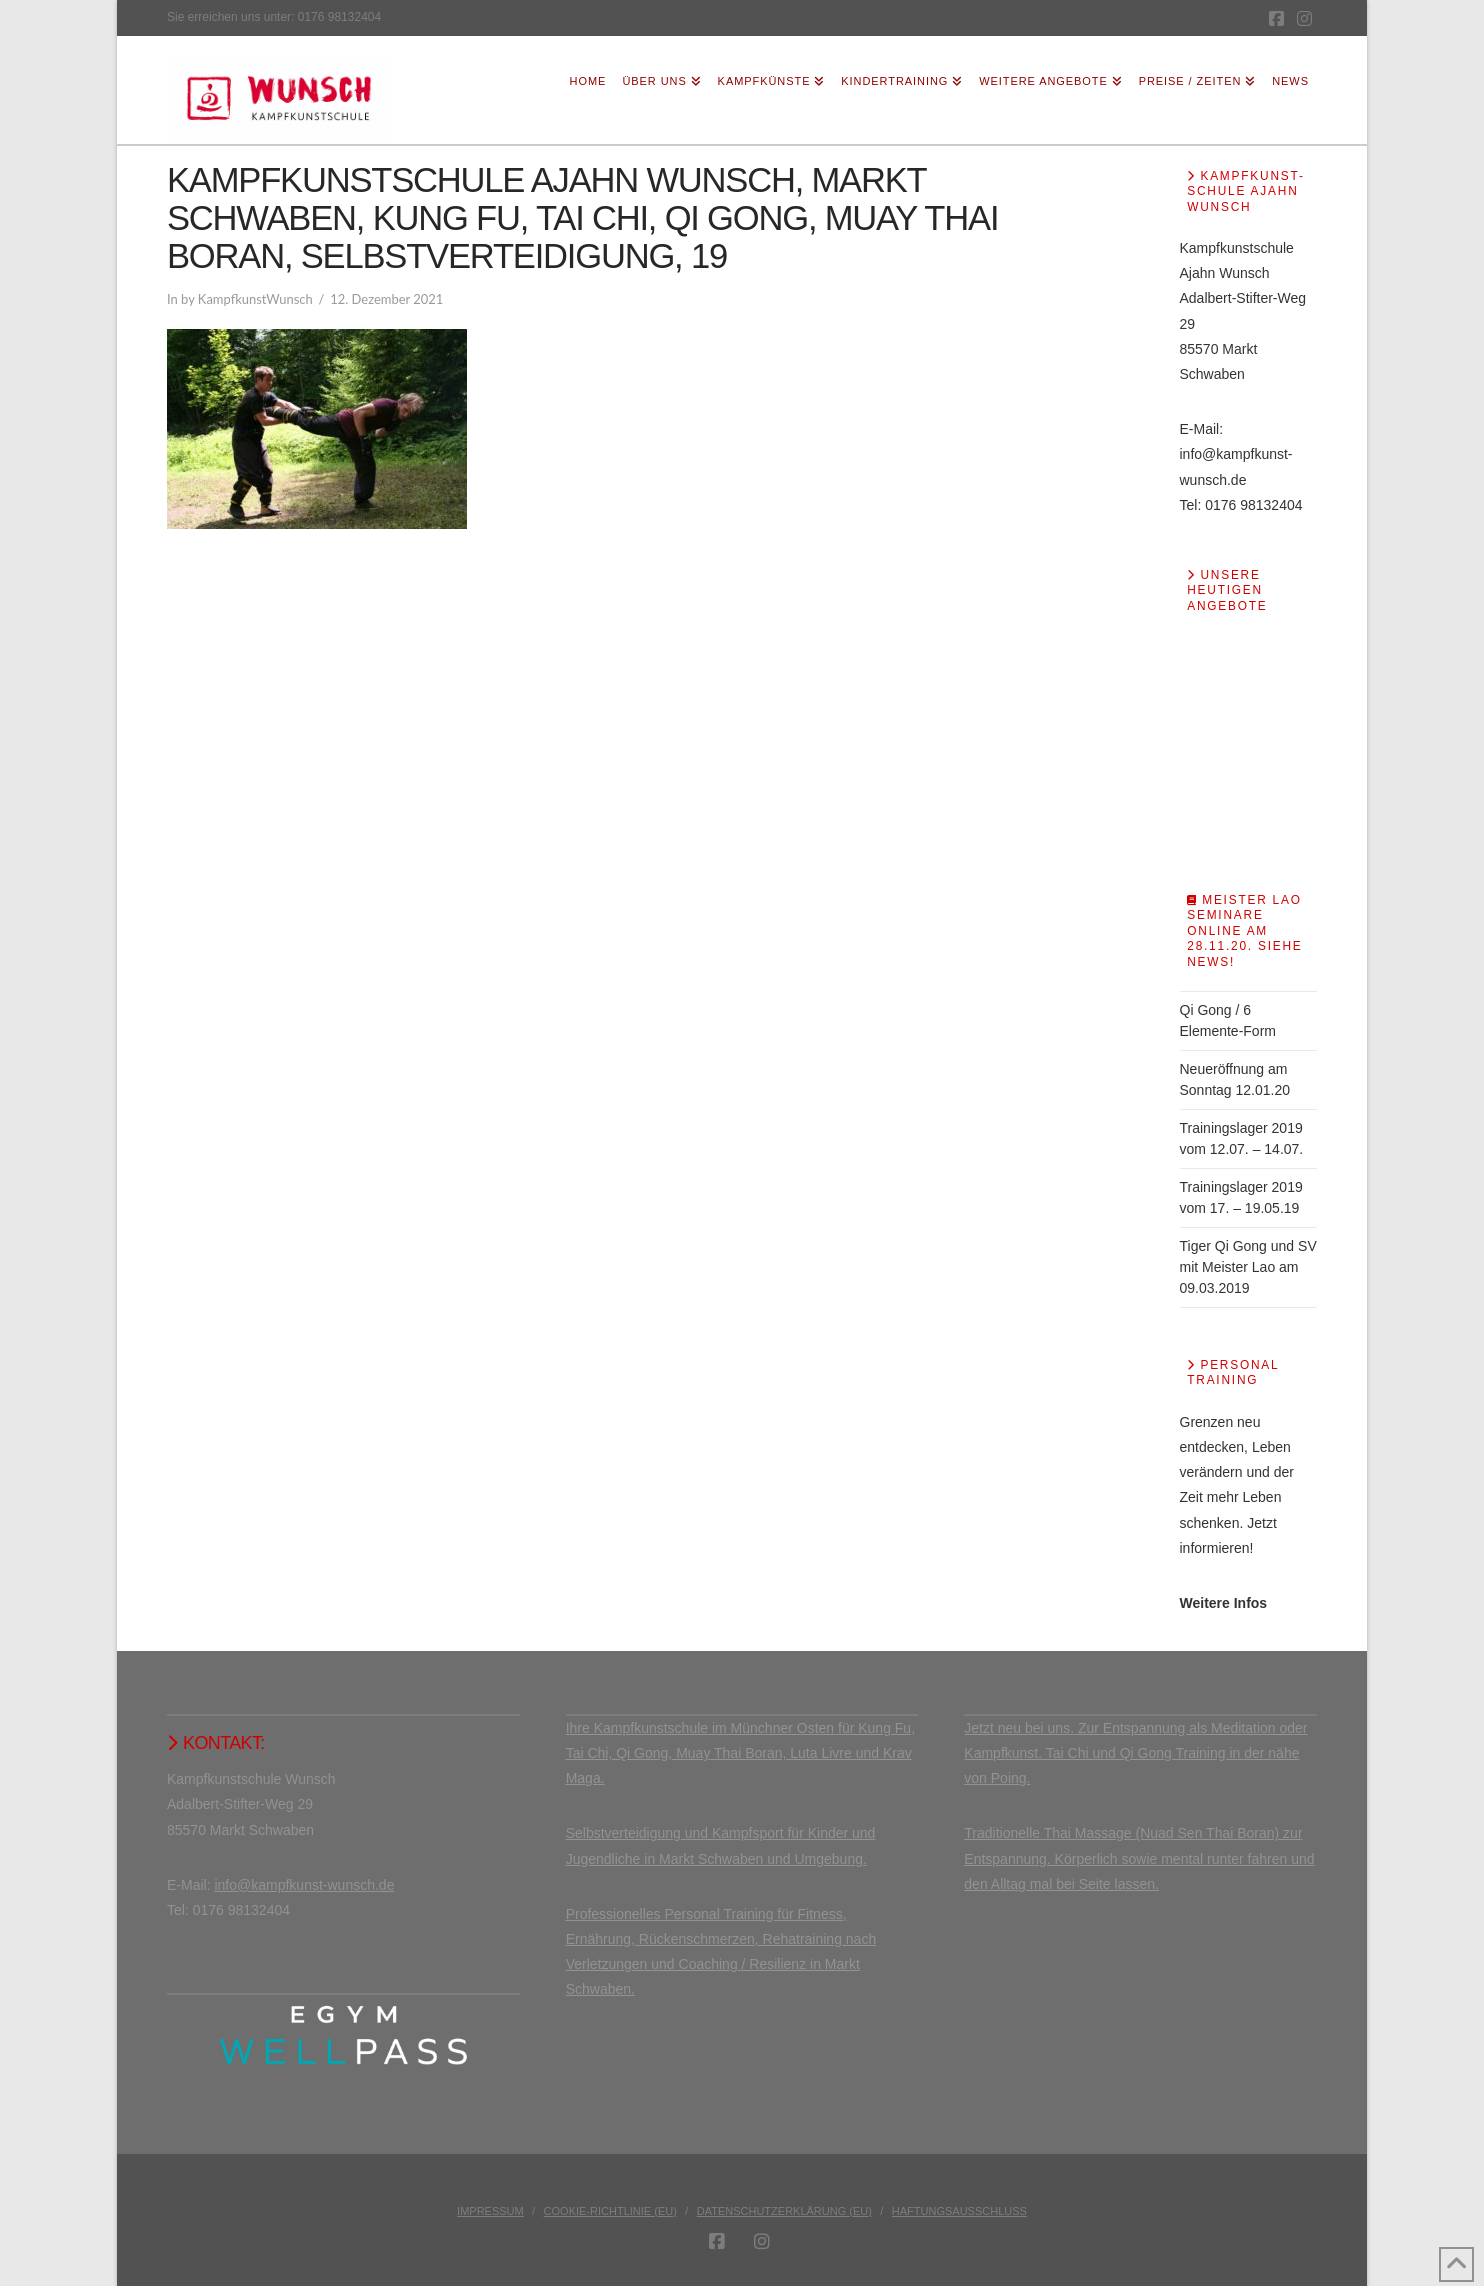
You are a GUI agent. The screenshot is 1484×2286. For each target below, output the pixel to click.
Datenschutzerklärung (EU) (784, 2211)
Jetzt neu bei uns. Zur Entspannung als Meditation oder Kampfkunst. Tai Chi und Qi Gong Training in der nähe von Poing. (1135, 1753)
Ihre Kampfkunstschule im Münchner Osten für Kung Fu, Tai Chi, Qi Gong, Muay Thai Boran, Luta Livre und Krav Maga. (740, 1753)
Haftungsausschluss (959, 2211)
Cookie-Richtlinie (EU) (610, 2211)
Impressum (490, 2211)
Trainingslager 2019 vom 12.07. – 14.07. (1242, 1138)
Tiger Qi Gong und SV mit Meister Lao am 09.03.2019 (1248, 1267)
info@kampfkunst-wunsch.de (304, 1885)
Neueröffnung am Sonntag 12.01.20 (1235, 1079)
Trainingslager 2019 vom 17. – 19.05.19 (1241, 1197)
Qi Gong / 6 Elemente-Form (1228, 1020)
